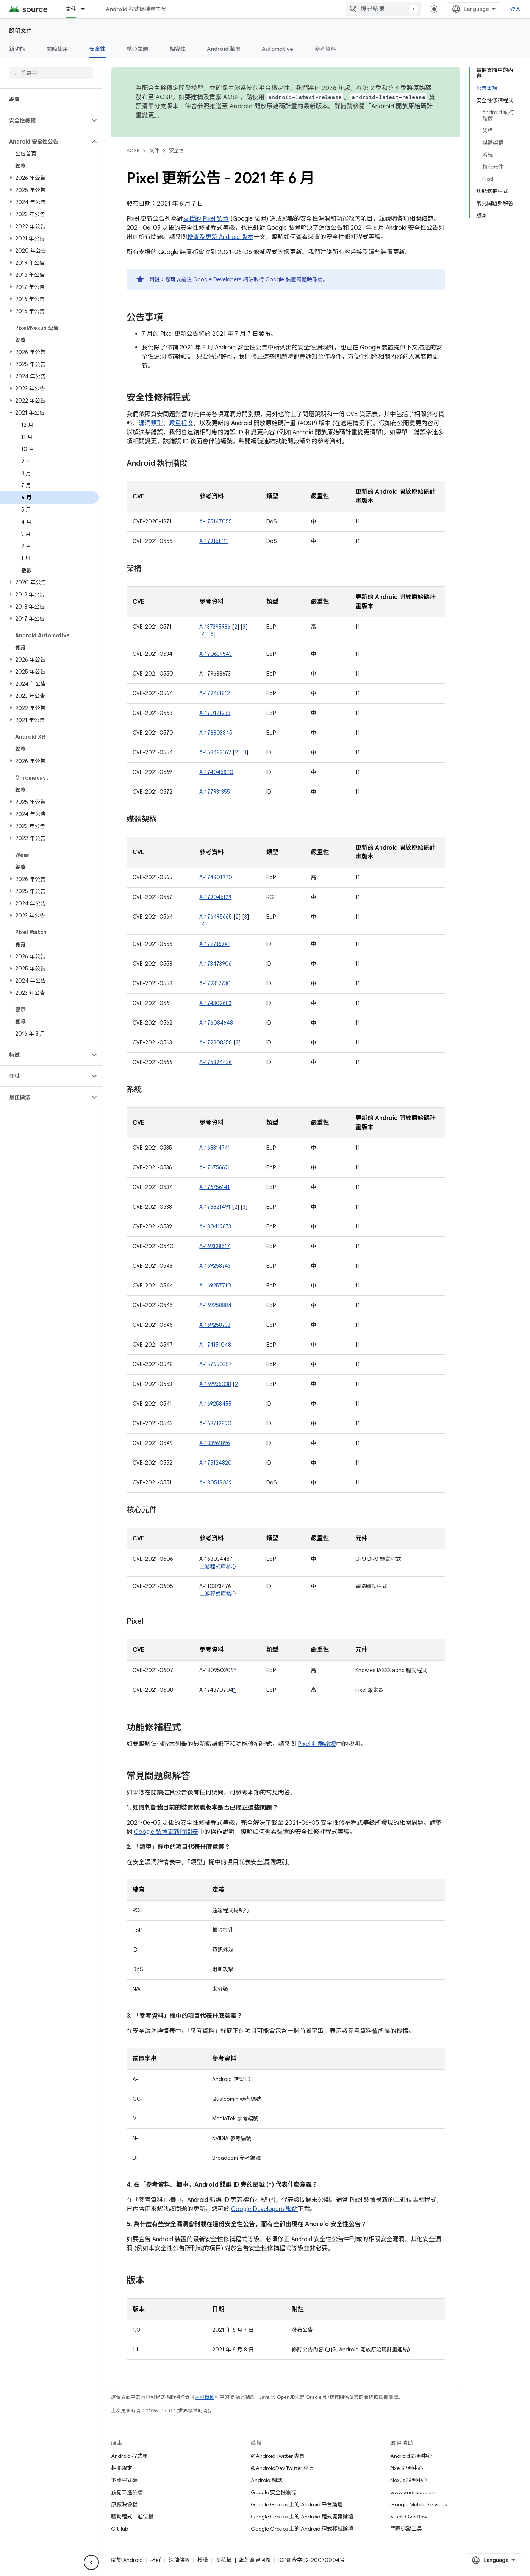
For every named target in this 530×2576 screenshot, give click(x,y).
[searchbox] (51, 73)
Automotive (278, 48)
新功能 (17, 48)
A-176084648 (216, 1022)
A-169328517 (214, 1246)
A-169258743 (215, 1265)
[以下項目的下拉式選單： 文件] (86, 9)
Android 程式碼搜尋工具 (136, 9)
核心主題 (138, 48)
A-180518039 (215, 1482)
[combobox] (383, 9)
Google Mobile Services (418, 2504)
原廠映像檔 (124, 2504)
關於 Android (127, 2560)
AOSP (133, 150)
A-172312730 (215, 983)
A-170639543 (215, 654)
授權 (202, 2560)
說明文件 (21, 30)
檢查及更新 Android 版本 (220, 237)
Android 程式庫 (129, 2456)
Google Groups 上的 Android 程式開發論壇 (302, 2516)
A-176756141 (214, 1187)
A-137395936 (214, 626)
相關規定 (121, 2468)
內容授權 (204, 2397)
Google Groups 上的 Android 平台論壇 (297, 2504)
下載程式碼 (124, 2480)
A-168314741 (214, 1147)
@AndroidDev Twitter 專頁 (282, 2468)
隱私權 (223, 2560)
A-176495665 (215, 916)
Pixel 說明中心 (406, 2468)
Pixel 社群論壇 (317, 1744)
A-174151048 (215, 1344)
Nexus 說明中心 (408, 2480)
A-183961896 (214, 1443)
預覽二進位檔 (127, 2492)
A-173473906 (215, 963)
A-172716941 (214, 944)
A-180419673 (215, 1226)
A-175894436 (215, 1062)
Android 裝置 (224, 48)
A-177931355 (214, 791)
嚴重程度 (181, 423)
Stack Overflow (408, 2516)
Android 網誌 (266, 2480)
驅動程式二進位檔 (132, 2516)
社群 (155, 2560)
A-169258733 (214, 1325)
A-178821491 (214, 1206)
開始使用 (57, 48)
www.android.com (412, 2492)
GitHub (119, 2528)
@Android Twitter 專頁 (278, 2456)
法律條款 (179, 2560)
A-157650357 (215, 1364)
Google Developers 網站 (223, 279)
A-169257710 (215, 1285)
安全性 (176, 150)
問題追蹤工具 (406, 2528)
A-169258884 (215, 1305)
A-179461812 (214, 693)
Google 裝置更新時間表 (166, 1832)
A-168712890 (215, 1423)
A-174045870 (216, 772)
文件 (154, 150)
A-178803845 (215, 732)
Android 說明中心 (411, 2456)
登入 (515, 9)
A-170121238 (214, 713)
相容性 (178, 48)
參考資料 (325, 48)
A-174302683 (215, 1003)
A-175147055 (215, 521)
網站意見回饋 (255, 2560)
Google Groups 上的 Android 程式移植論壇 (302, 2528)
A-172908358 (215, 1042)
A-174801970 (215, 877)
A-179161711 (213, 541)
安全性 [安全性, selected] (97, 48)
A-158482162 (215, 752)
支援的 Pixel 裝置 (206, 219)
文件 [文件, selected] (71, 9)
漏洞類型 (151, 423)
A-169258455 (215, 1403)
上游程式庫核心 (217, 1566)
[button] (45, 120)
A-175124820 (215, 1462)
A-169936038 (215, 1384)
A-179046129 (215, 897)
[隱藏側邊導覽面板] (91, 2562)
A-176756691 (214, 1167)
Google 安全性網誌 (274, 2492)
